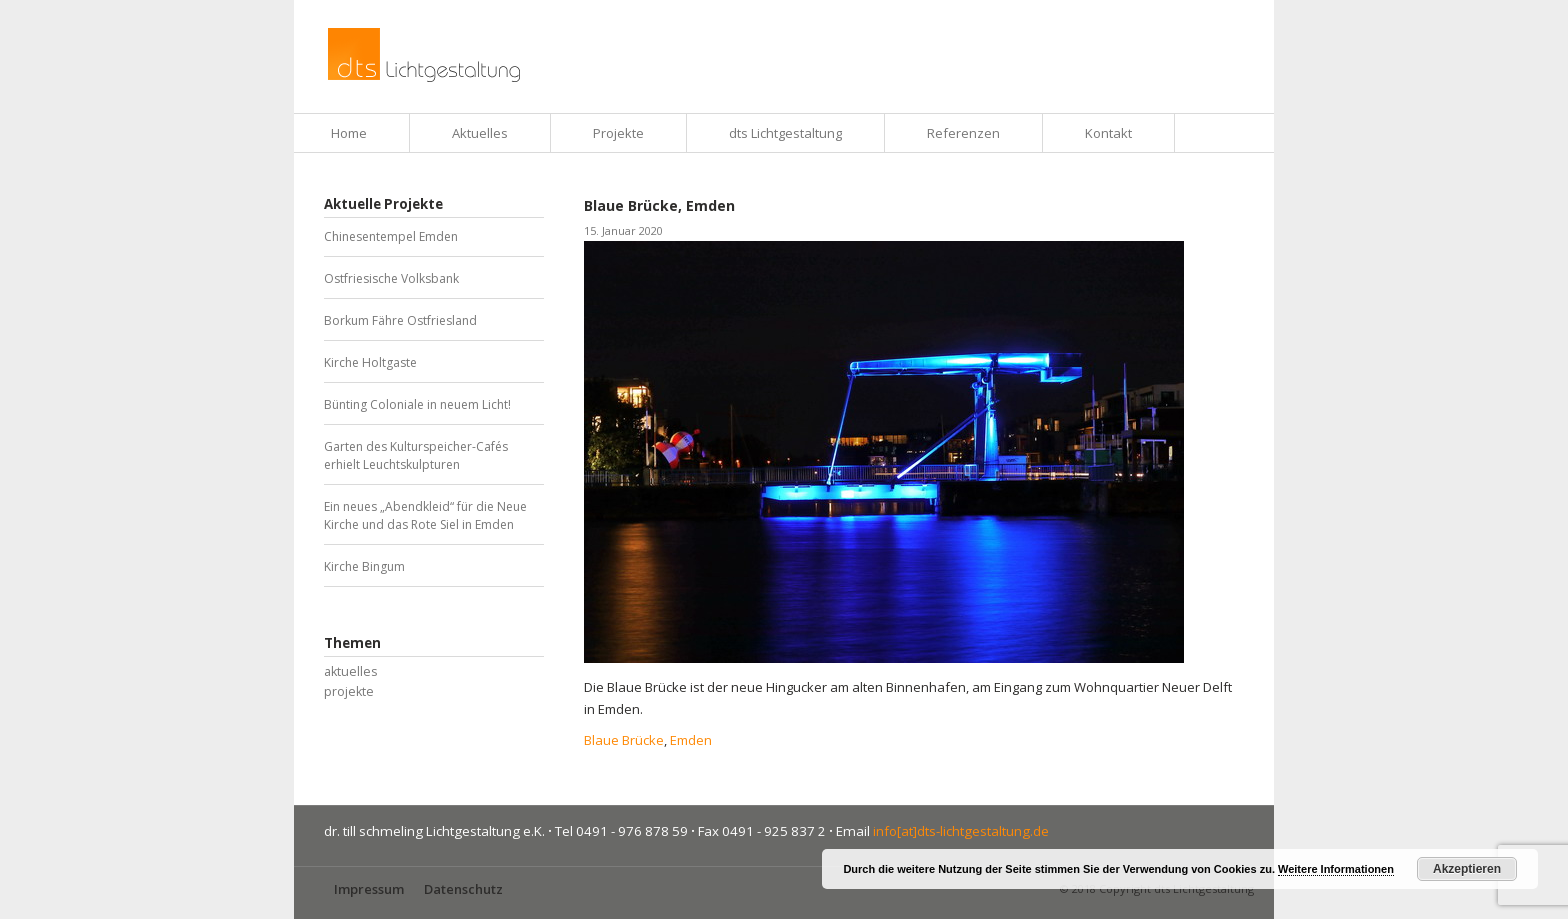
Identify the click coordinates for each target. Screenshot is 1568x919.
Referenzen (963, 133)
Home (349, 133)
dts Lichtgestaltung (785, 133)
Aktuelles (480, 133)
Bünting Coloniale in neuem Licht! (417, 404)
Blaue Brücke (624, 740)
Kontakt (1108, 133)
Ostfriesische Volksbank (391, 278)
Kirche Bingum (364, 566)
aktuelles (350, 671)
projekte (349, 691)
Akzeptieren (1467, 869)
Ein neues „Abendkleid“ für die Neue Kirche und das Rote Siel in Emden (425, 515)
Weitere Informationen (1336, 869)
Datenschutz (463, 889)
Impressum (369, 889)
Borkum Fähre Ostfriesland (400, 320)
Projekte (618, 133)
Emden (691, 740)
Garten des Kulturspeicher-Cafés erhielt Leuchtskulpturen (416, 455)
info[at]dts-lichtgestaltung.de (961, 831)
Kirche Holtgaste (370, 362)
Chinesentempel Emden (391, 236)
